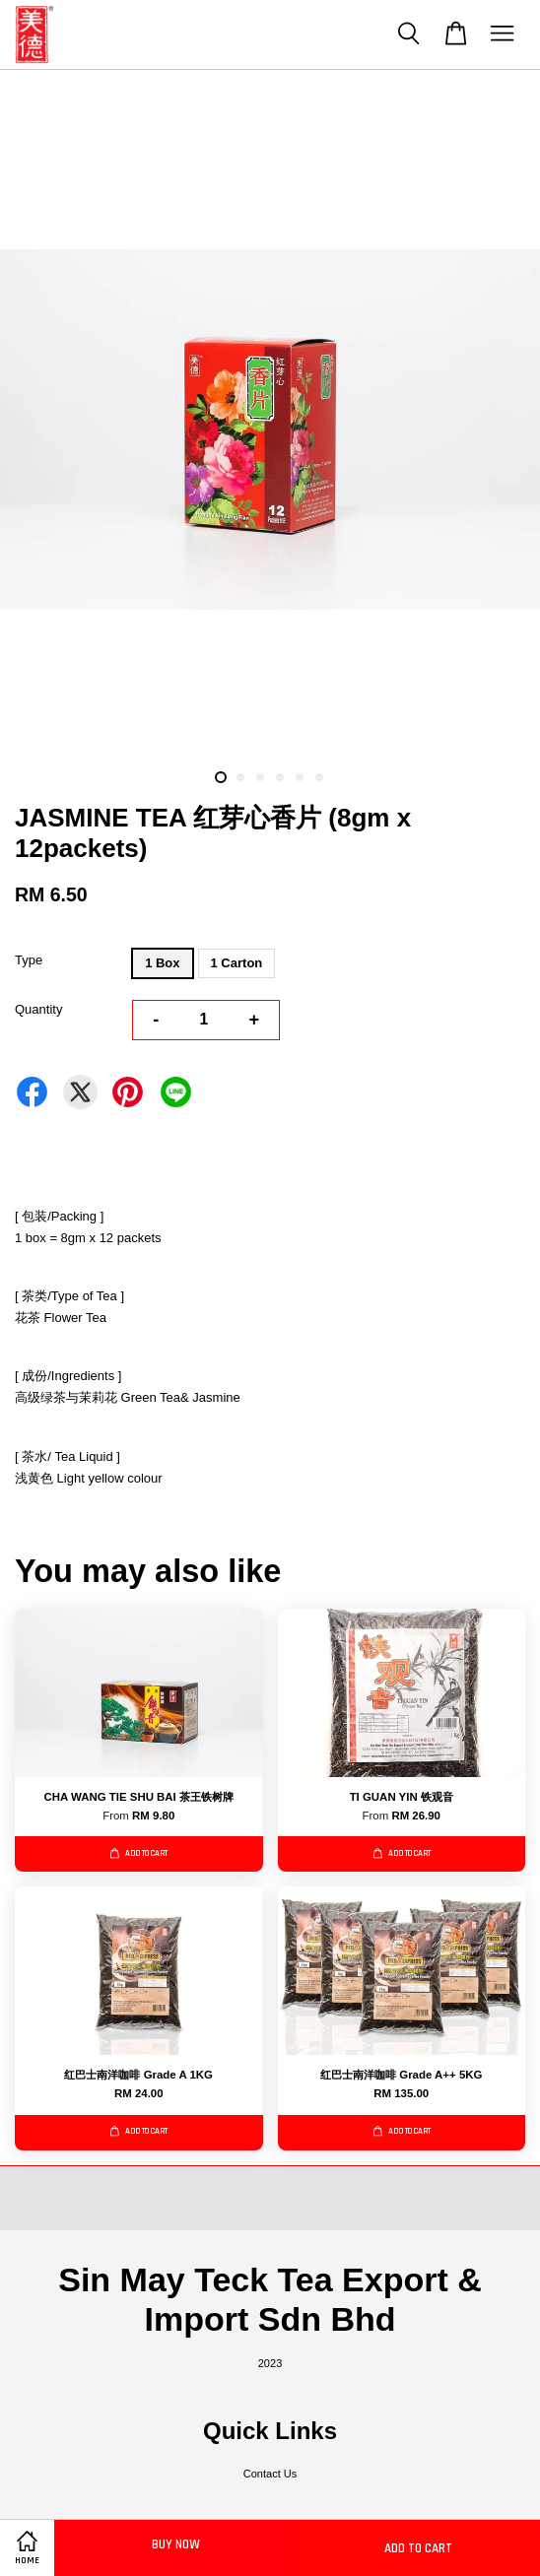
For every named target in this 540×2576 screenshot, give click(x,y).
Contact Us (270, 2473)
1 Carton (237, 963)
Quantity (38, 1009)
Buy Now (176, 2544)
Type (28, 960)
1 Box (162, 963)
